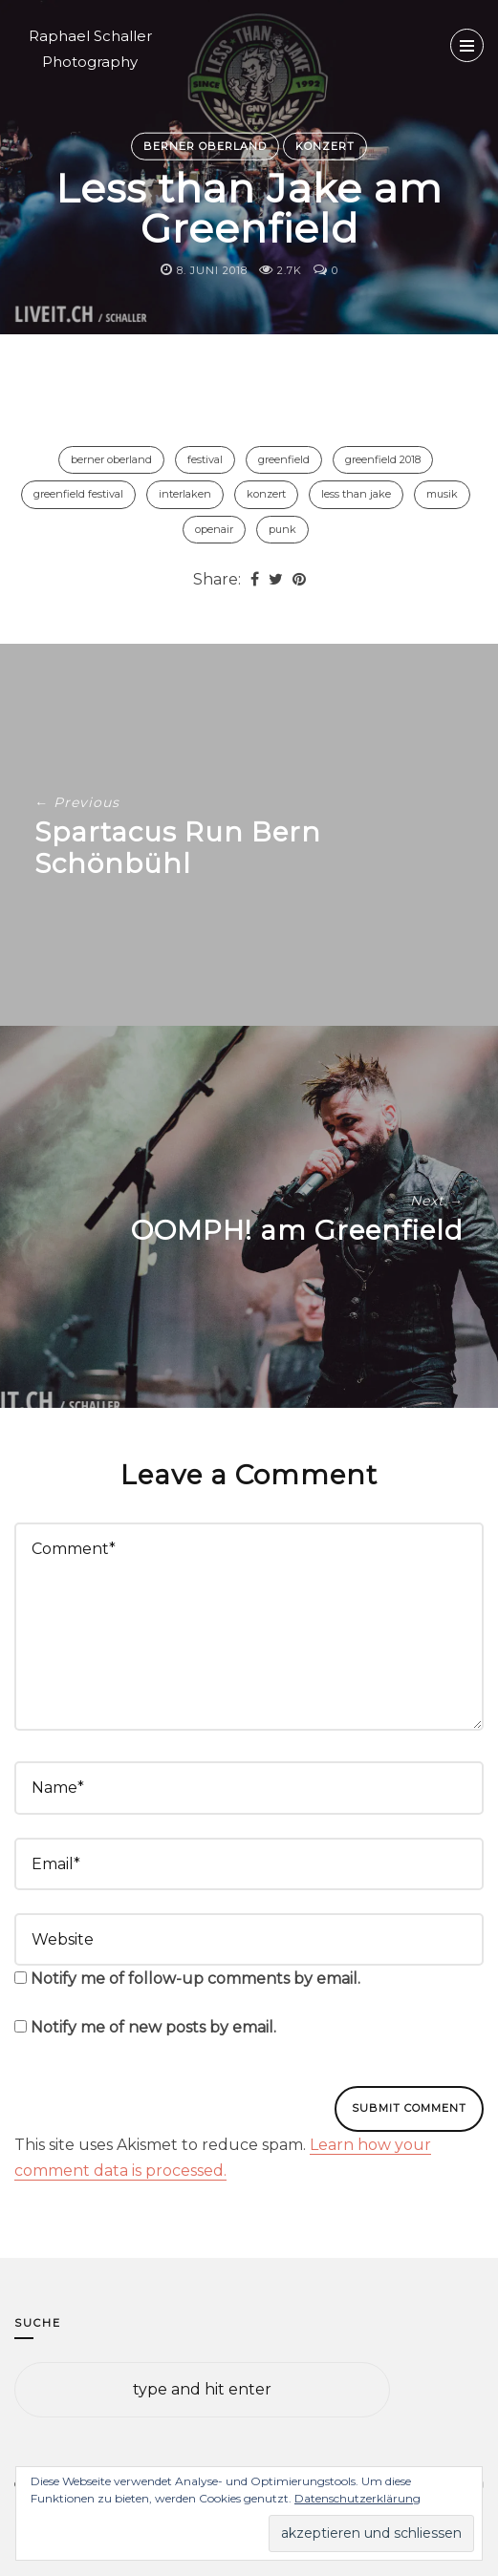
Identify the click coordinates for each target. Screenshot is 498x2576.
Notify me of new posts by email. (153, 2027)
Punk (282, 529)
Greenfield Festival (78, 493)
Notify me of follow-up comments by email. (195, 1978)
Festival (205, 459)
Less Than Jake (356, 493)
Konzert (325, 145)
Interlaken (185, 493)
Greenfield (284, 459)
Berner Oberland (205, 145)
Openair (214, 529)
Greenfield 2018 (383, 459)
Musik (442, 493)
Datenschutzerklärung (357, 2498)
